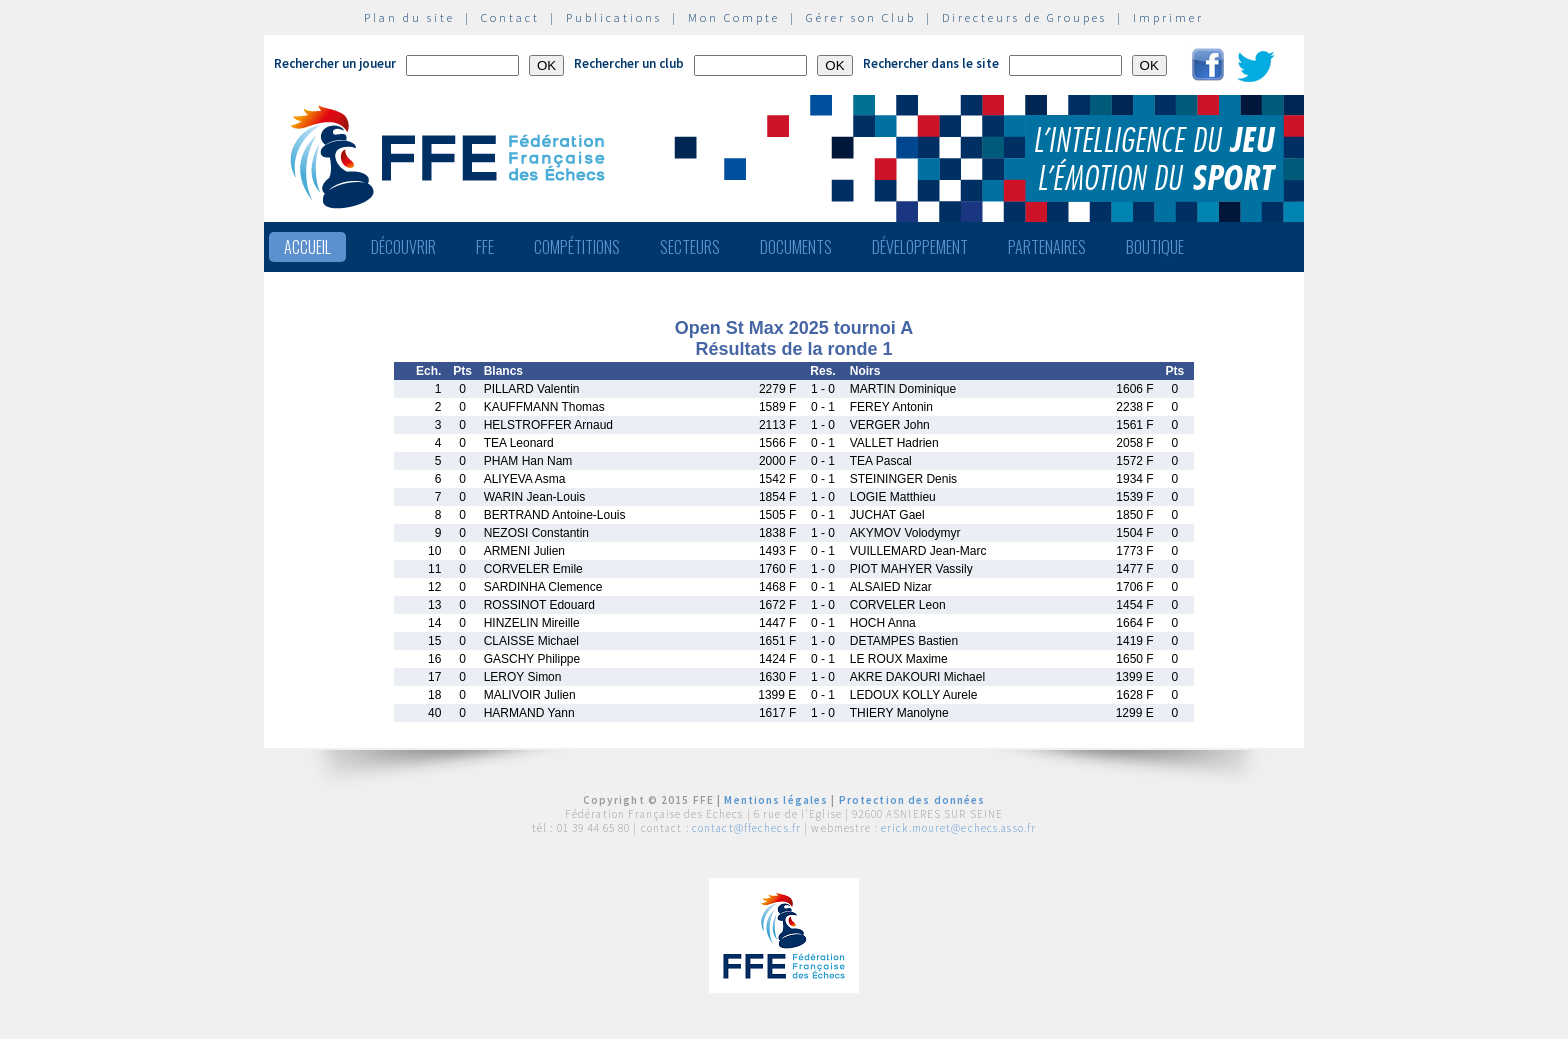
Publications (614, 17)
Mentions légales (776, 800)
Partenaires (1047, 247)
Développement (920, 247)
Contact (510, 17)
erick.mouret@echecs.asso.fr (958, 828)
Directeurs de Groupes (1024, 17)
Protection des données (912, 800)
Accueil (307, 247)
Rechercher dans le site (931, 63)
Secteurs (690, 247)
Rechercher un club (629, 63)
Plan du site (409, 17)
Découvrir (403, 247)
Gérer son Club (861, 17)
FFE (485, 247)
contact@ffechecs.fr (746, 828)
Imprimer (1168, 17)
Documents (796, 247)
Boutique (1155, 247)
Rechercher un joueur (335, 63)
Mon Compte (734, 17)
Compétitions (577, 247)
